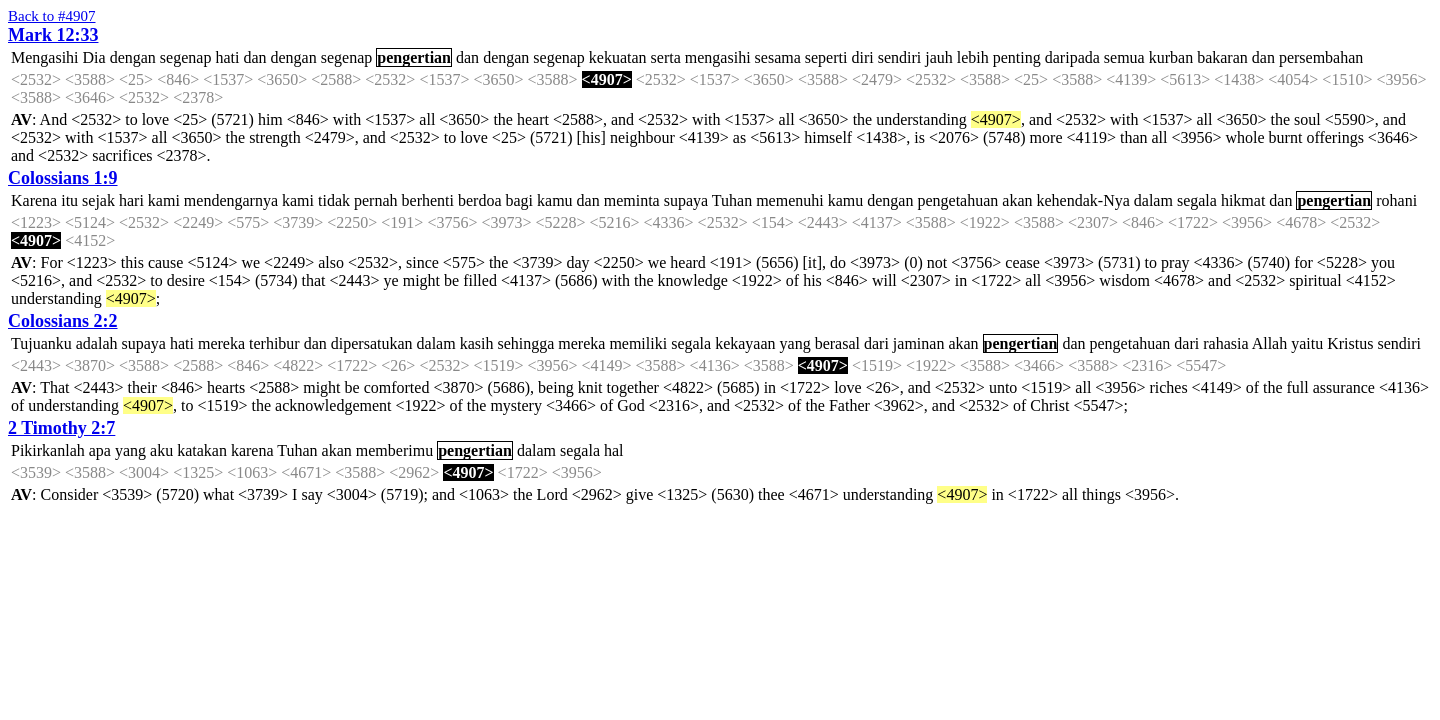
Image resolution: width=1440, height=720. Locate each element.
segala (1197, 200)
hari (131, 200)
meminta (632, 200)
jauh (939, 57)
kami (164, 200)
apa (100, 450)
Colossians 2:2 (63, 321)
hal (614, 450)
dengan (133, 57)
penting (1017, 57)
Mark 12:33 (53, 35)
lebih (973, 57)
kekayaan (745, 343)
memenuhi (790, 200)
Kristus (1350, 343)
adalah (97, 343)
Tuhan (732, 200)
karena (252, 450)
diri (862, 57)
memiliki (638, 343)
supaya (686, 200)
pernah (376, 200)
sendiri (900, 57)
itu (69, 200)
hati (227, 57)
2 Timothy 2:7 (61, 428)
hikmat (1243, 200)
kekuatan (618, 57)
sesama (778, 57)
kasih (477, 343)
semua (1124, 57)
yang (795, 343)
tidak (334, 200)
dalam (1153, 200)
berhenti (428, 200)
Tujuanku (41, 343)
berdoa (480, 200)
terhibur (274, 343)
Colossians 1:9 (63, 178)
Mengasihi (45, 57)
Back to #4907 (52, 16)
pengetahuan (957, 200)
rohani (1396, 200)
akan (1017, 200)
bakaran (1222, 57)
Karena (34, 200)
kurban (1171, 57)
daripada (1072, 57)
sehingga (525, 343)
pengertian (414, 57)
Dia (94, 57)
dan (254, 57)
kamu (555, 200)
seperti (826, 57)
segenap (186, 57)
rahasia (1225, 343)
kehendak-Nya (1083, 200)
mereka (221, 343)
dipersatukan (372, 343)
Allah (1270, 343)
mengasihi (718, 57)
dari (876, 343)
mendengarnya (231, 200)
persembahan (1321, 57)
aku (161, 450)
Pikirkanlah (48, 450)
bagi (520, 200)
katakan (202, 450)
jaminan (919, 343)
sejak (98, 200)
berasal (837, 343)
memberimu (394, 450)
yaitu (1307, 343)
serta (666, 57)
